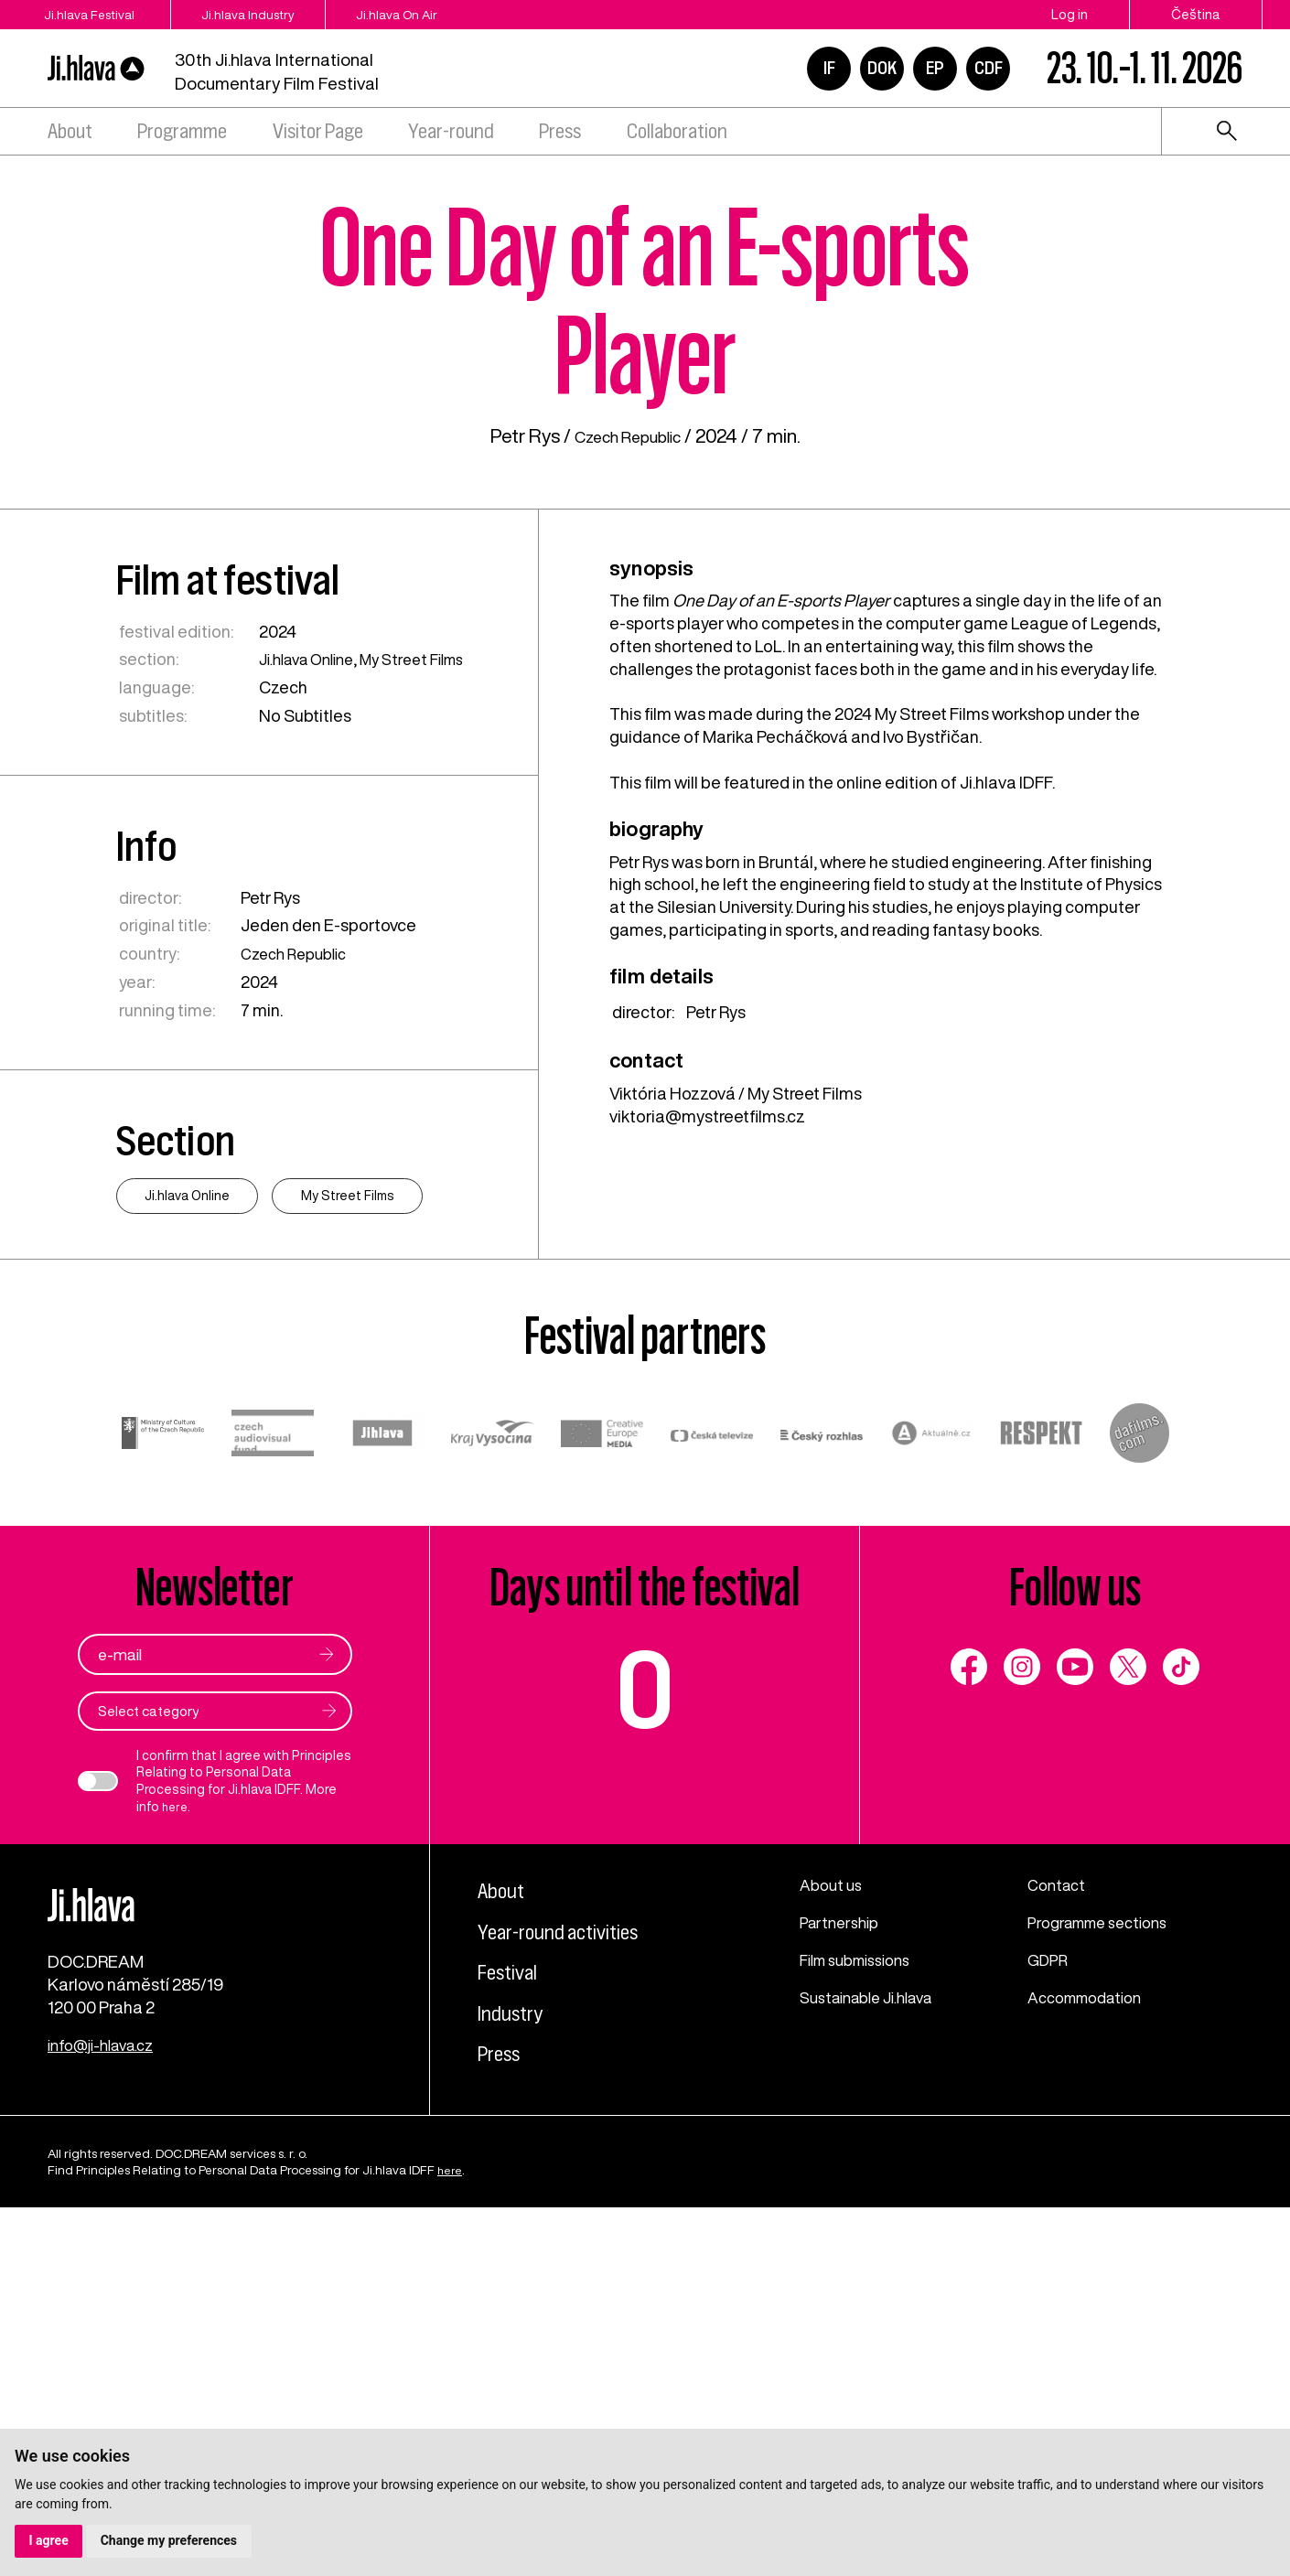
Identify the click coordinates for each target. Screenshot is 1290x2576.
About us (833, 2228)
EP (935, 68)
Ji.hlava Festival (95, 14)
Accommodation (1091, 2341)
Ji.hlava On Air (464, 14)
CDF (988, 68)
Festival (516, 2314)
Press (560, 131)
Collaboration (677, 131)
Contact (1059, 2228)
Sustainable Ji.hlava (875, 2341)
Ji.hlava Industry (287, 14)
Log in (1069, 14)
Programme (182, 131)
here (175, 2149)
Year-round (451, 131)
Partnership (843, 2266)
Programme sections (1105, 2266)
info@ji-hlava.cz (107, 2413)
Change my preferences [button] (170, 2540)
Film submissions (863, 2303)
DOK (882, 68)
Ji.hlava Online (313, 997)
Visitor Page (318, 131)
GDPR (1049, 2303)
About (70, 131)
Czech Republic (627, 774)
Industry (518, 2354)
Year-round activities (575, 2272)
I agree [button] (49, 2540)
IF (829, 68)
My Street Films (430, 997)
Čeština (1195, 14)
